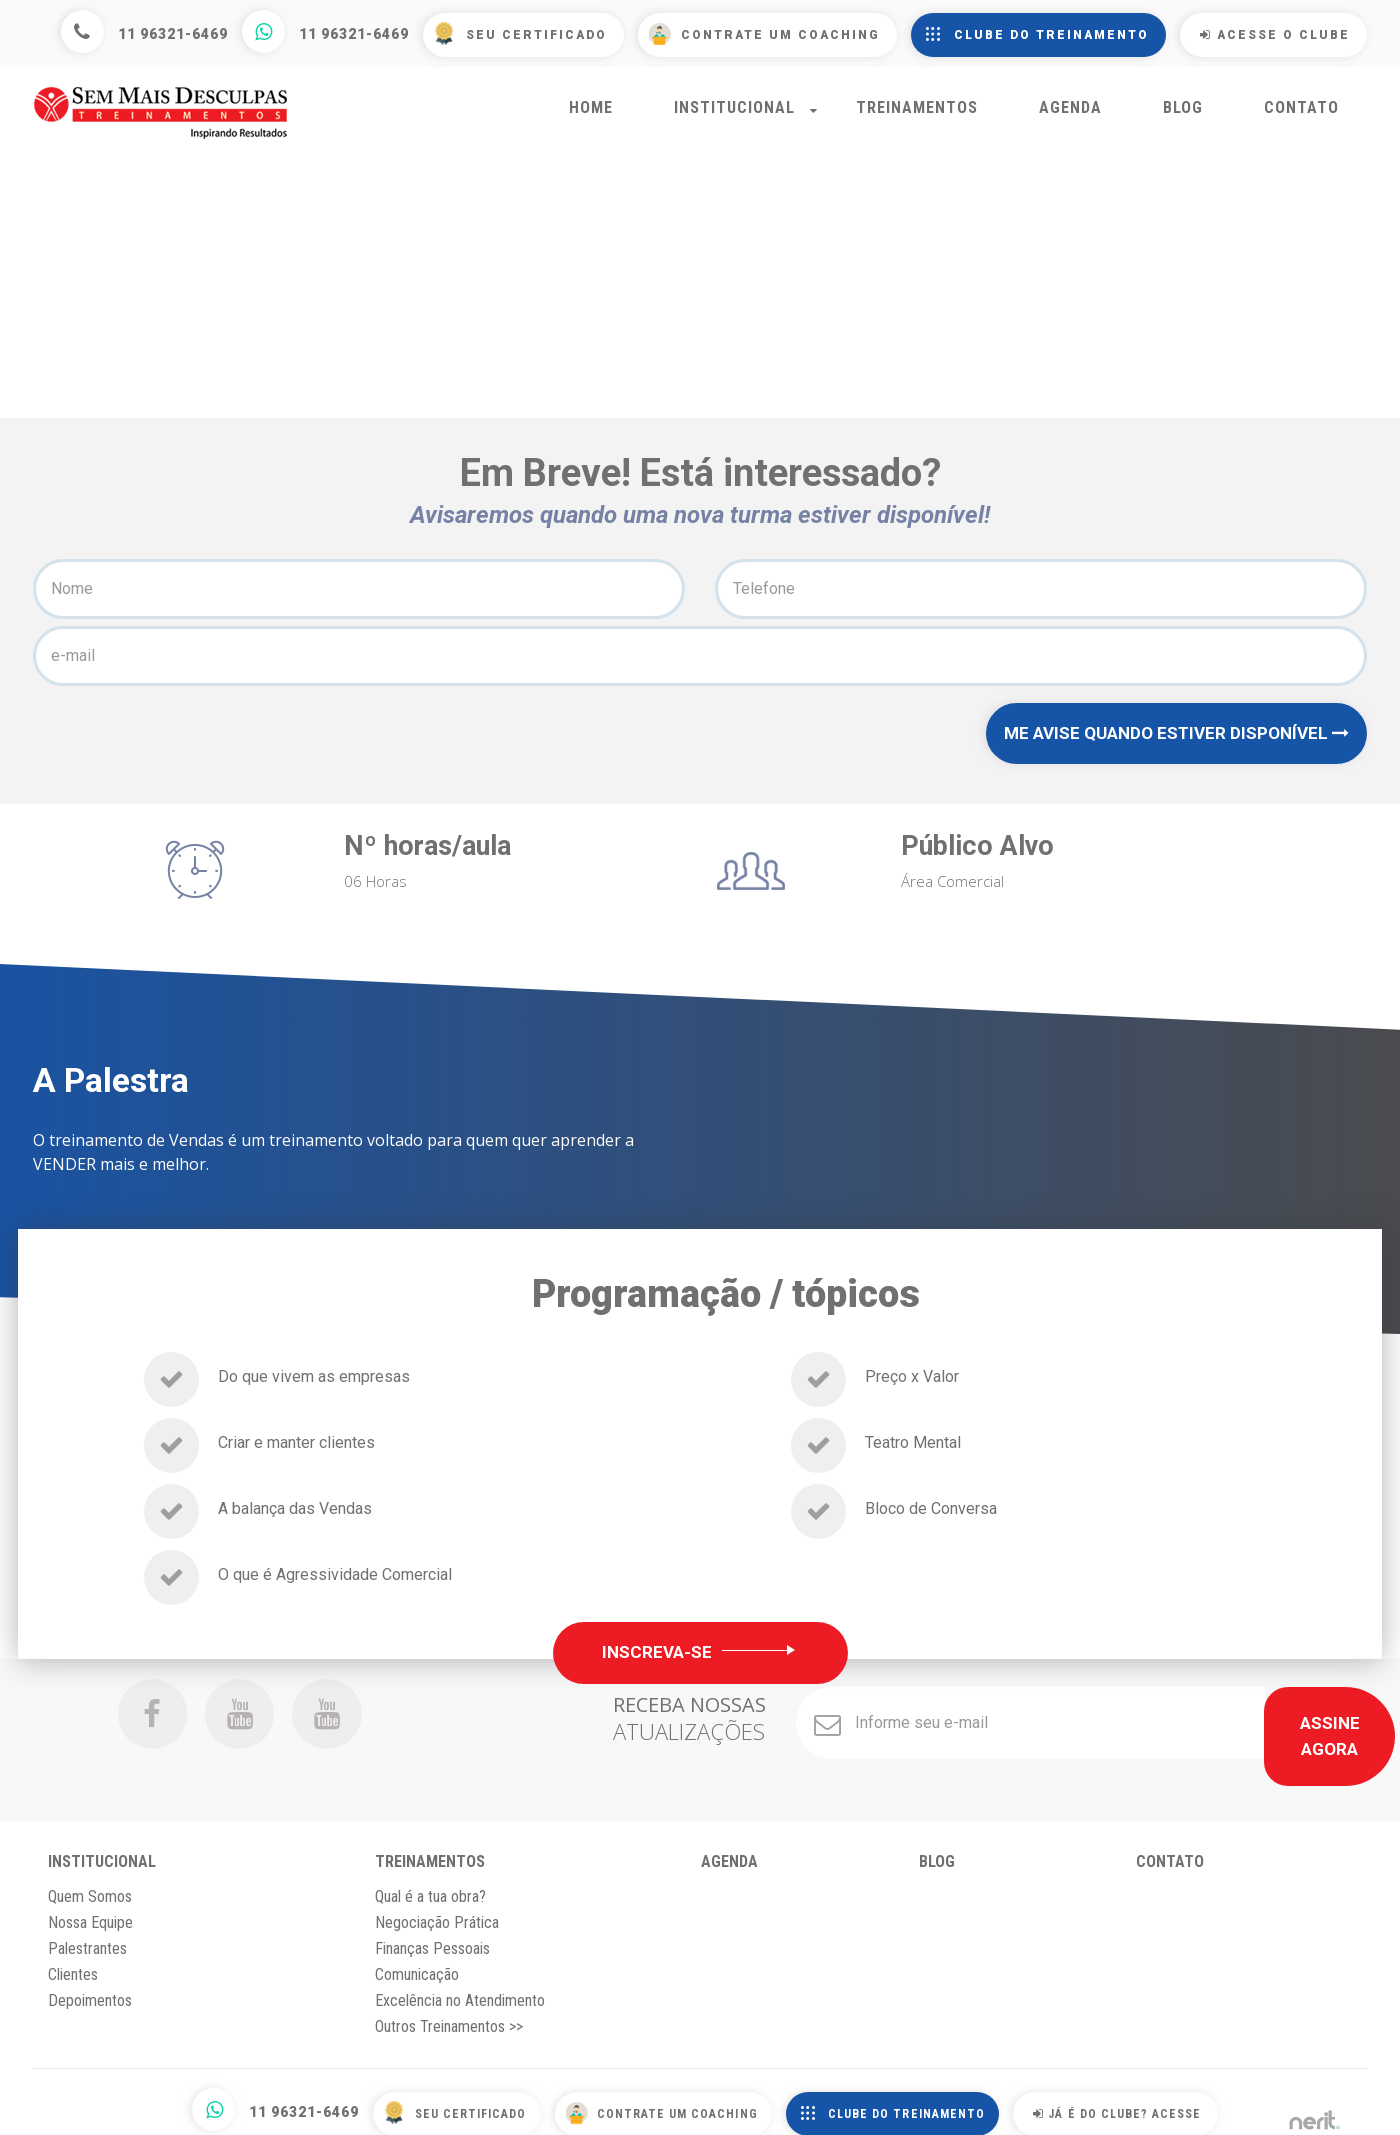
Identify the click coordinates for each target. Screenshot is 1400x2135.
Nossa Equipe (90, 1912)
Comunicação (417, 1964)
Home (591, 118)
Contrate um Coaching (780, 35)
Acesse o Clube (1275, 35)
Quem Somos (90, 1886)
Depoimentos (90, 1990)
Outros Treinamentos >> (449, 2016)
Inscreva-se (700, 1666)
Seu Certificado (536, 35)
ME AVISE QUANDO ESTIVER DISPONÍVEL (1176, 747)
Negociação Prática (437, 1912)
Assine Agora (1262, 1738)
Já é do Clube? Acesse (1149, 2103)
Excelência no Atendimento (460, 1990)
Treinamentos (917, 118)
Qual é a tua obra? (430, 1886)
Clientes (73, 1964)
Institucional (734, 118)
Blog (1183, 118)
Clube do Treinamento (1051, 35)
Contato (1301, 118)
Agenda (1070, 118)
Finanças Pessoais (432, 1938)
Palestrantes (87, 1938)
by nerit (1314, 2104)
